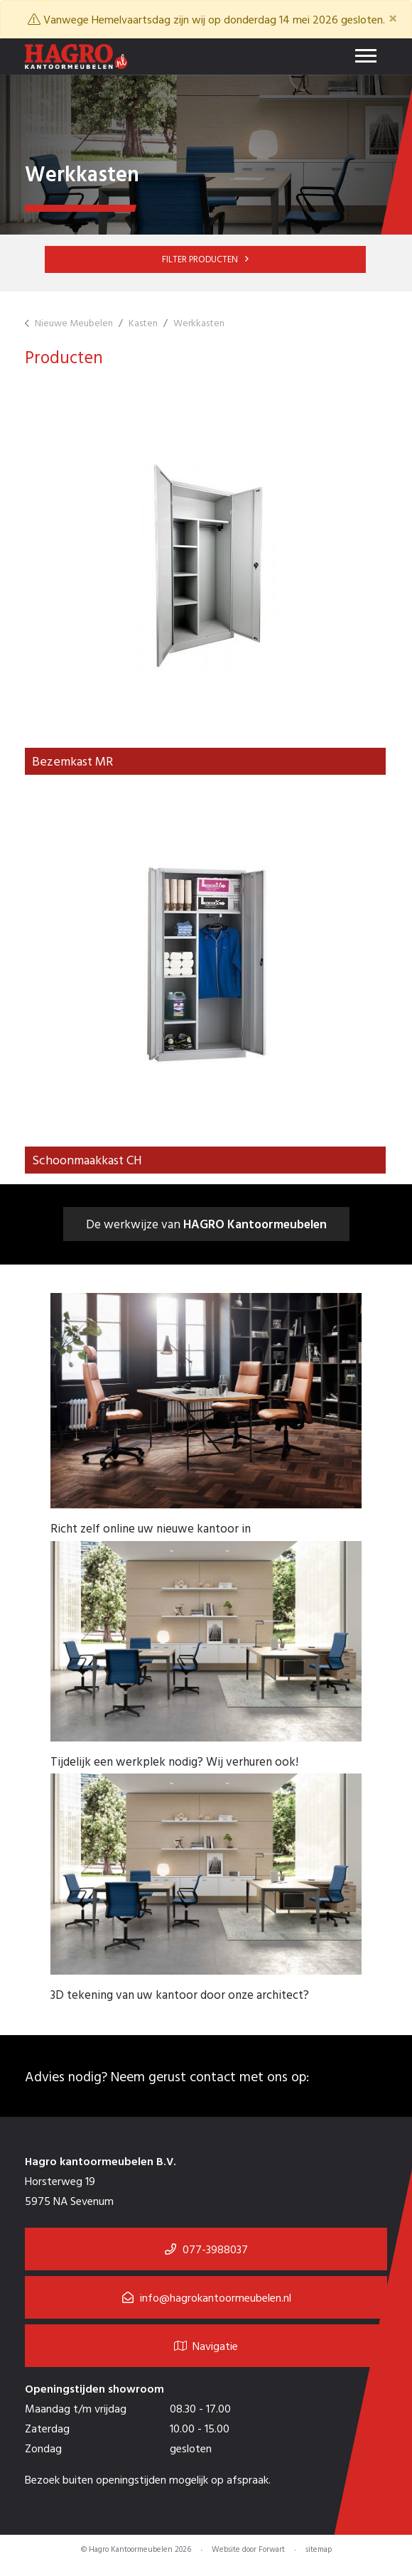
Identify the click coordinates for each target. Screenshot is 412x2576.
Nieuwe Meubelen (74, 322)
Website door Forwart (248, 2550)
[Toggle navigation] (366, 56)
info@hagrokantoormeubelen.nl (215, 2298)
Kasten (143, 322)
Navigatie (206, 2347)
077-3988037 (215, 2250)
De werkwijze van (206, 1223)
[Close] (392, 18)
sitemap (318, 2550)
